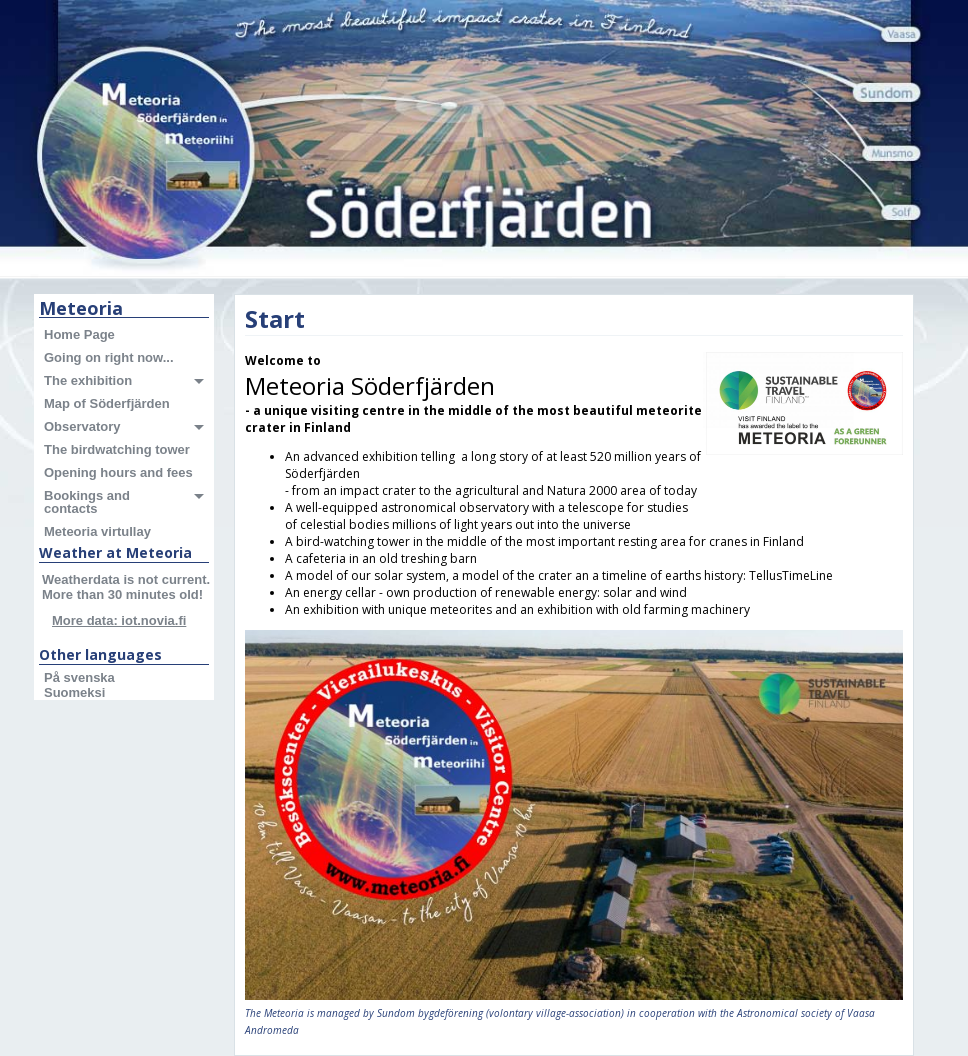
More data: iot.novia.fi (119, 620)
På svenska (79, 677)
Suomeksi (74, 692)
